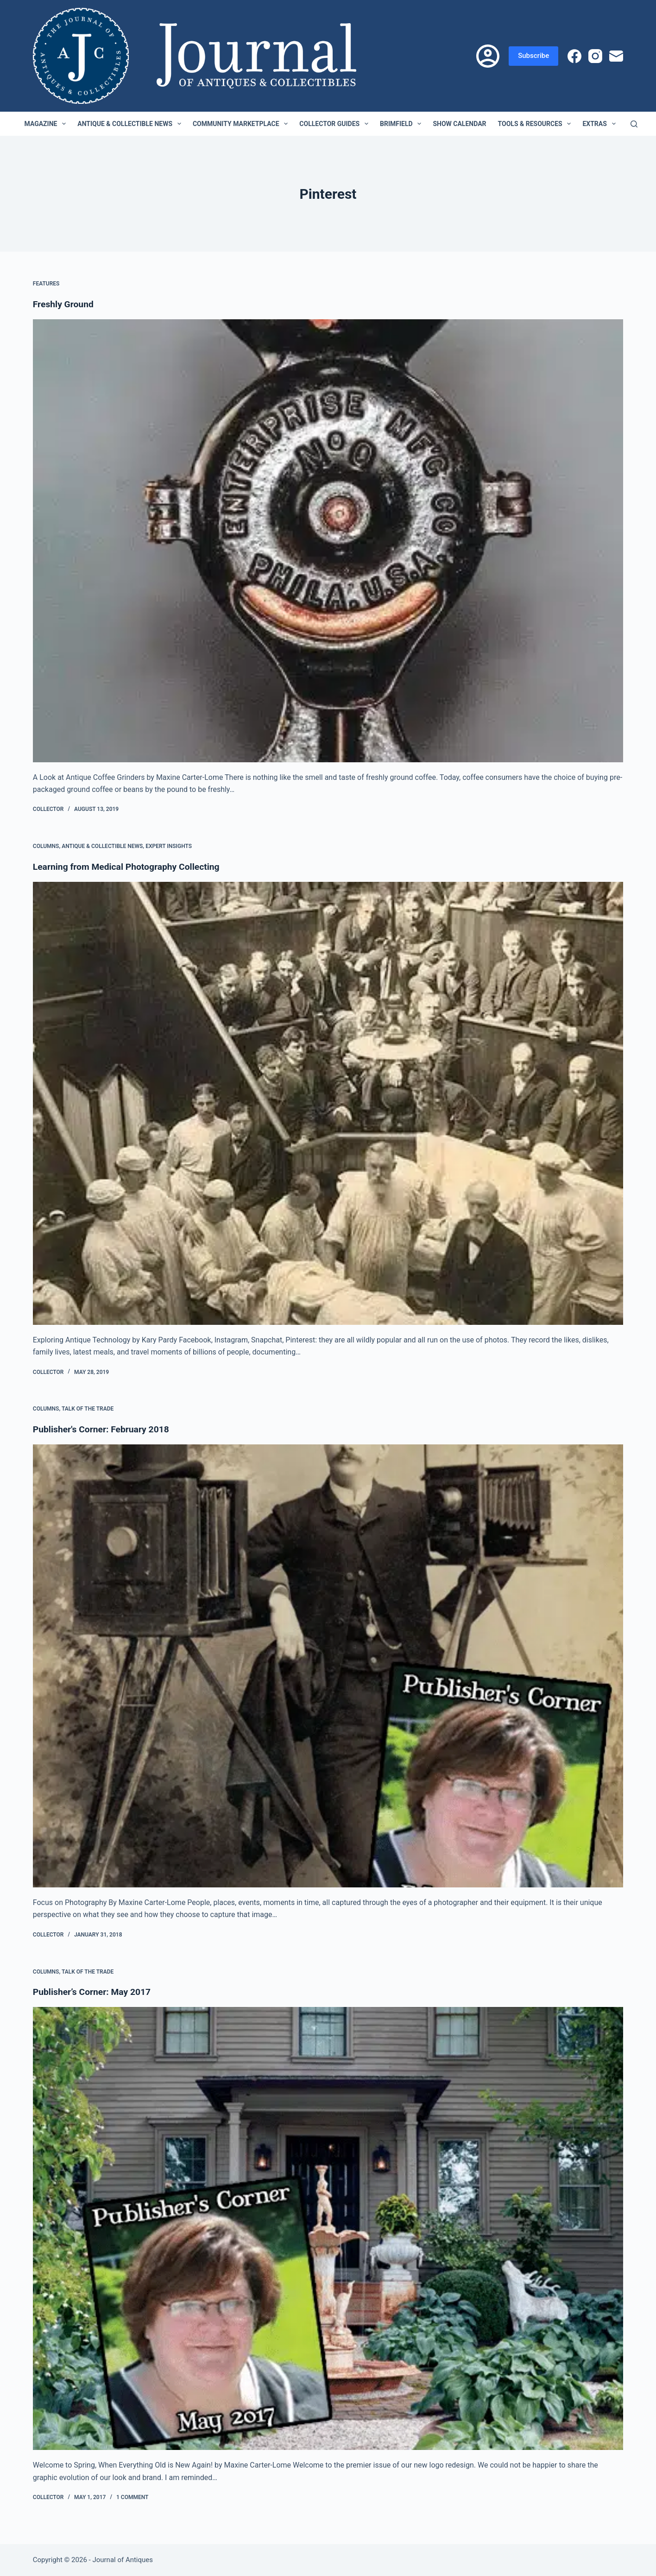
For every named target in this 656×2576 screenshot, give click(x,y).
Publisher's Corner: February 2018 (103, 1429)
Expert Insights (168, 846)
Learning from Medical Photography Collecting (130, 866)
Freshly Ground (64, 304)
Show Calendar (459, 123)
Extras (600, 123)
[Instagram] (595, 56)
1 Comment (132, 2497)
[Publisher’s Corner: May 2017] (328, 2228)
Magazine (47, 123)
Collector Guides (335, 123)
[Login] (487, 56)
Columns (46, 846)
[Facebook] (574, 56)
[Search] (634, 123)
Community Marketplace (242, 123)
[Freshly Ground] (328, 540)
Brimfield (402, 123)
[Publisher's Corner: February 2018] (328, 1665)
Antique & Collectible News (131, 123)
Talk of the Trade (88, 1408)
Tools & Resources (536, 123)
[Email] (616, 56)
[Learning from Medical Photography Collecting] (328, 1103)
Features (46, 283)
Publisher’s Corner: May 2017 (94, 1991)
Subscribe (533, 55)
